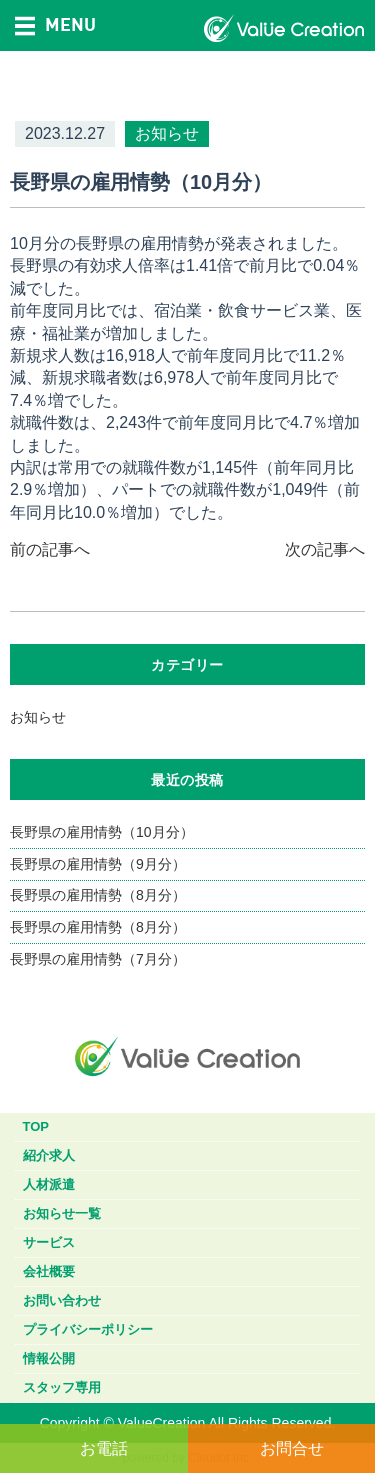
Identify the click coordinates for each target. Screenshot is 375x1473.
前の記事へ (50, 549)
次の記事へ (325, 549)
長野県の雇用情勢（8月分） (98, 895)
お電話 (104, 1449)
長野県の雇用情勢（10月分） (102, 832)
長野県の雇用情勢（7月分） (98, 959)
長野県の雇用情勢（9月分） (98, 864)
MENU (55, 24)
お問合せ (292, 1449)
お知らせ (38, 717)
